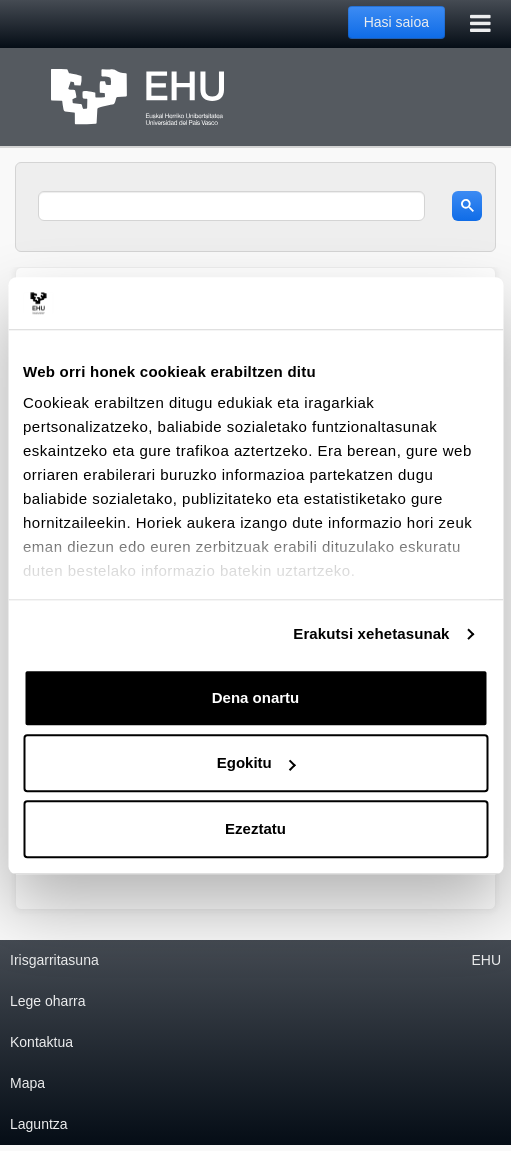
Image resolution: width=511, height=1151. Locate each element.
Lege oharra (48, 1001)
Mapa (27, 1083)
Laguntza (39, 1124)
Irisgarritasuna (54, 960)
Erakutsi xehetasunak (371, 634)
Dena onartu (256, 697)
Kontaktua (41, 1042)
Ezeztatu (255, 828)
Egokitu (256, 763)
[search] (231, 206)
